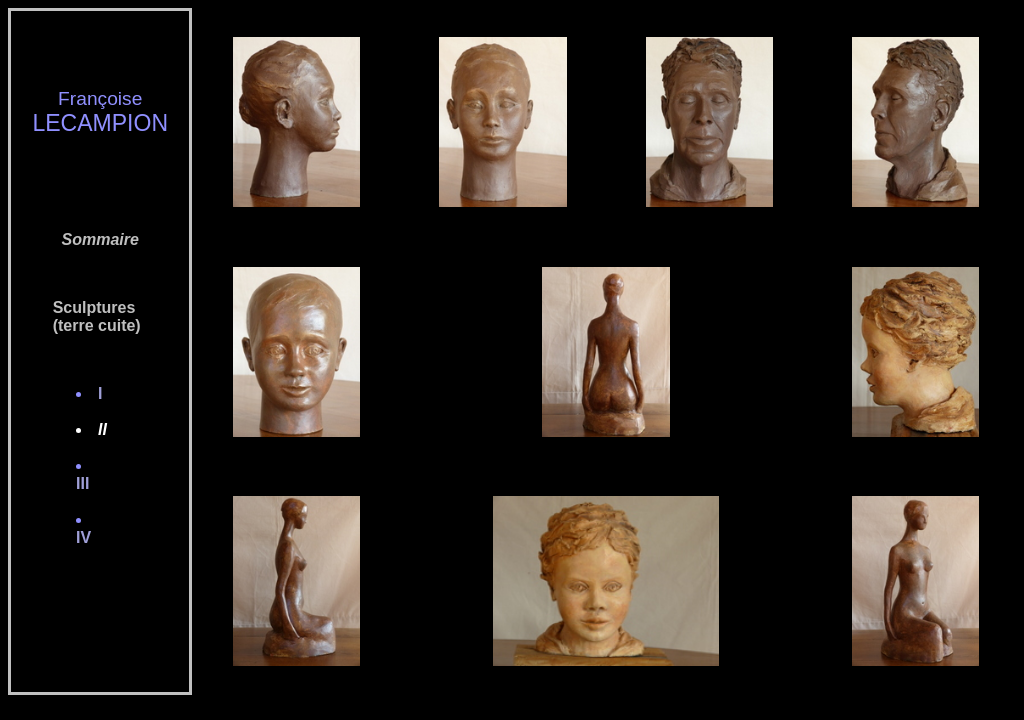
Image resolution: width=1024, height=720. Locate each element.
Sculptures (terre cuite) (83, 316)
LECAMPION (100, 123)
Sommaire (100, 239)
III (89, 483)
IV (90, 537)
